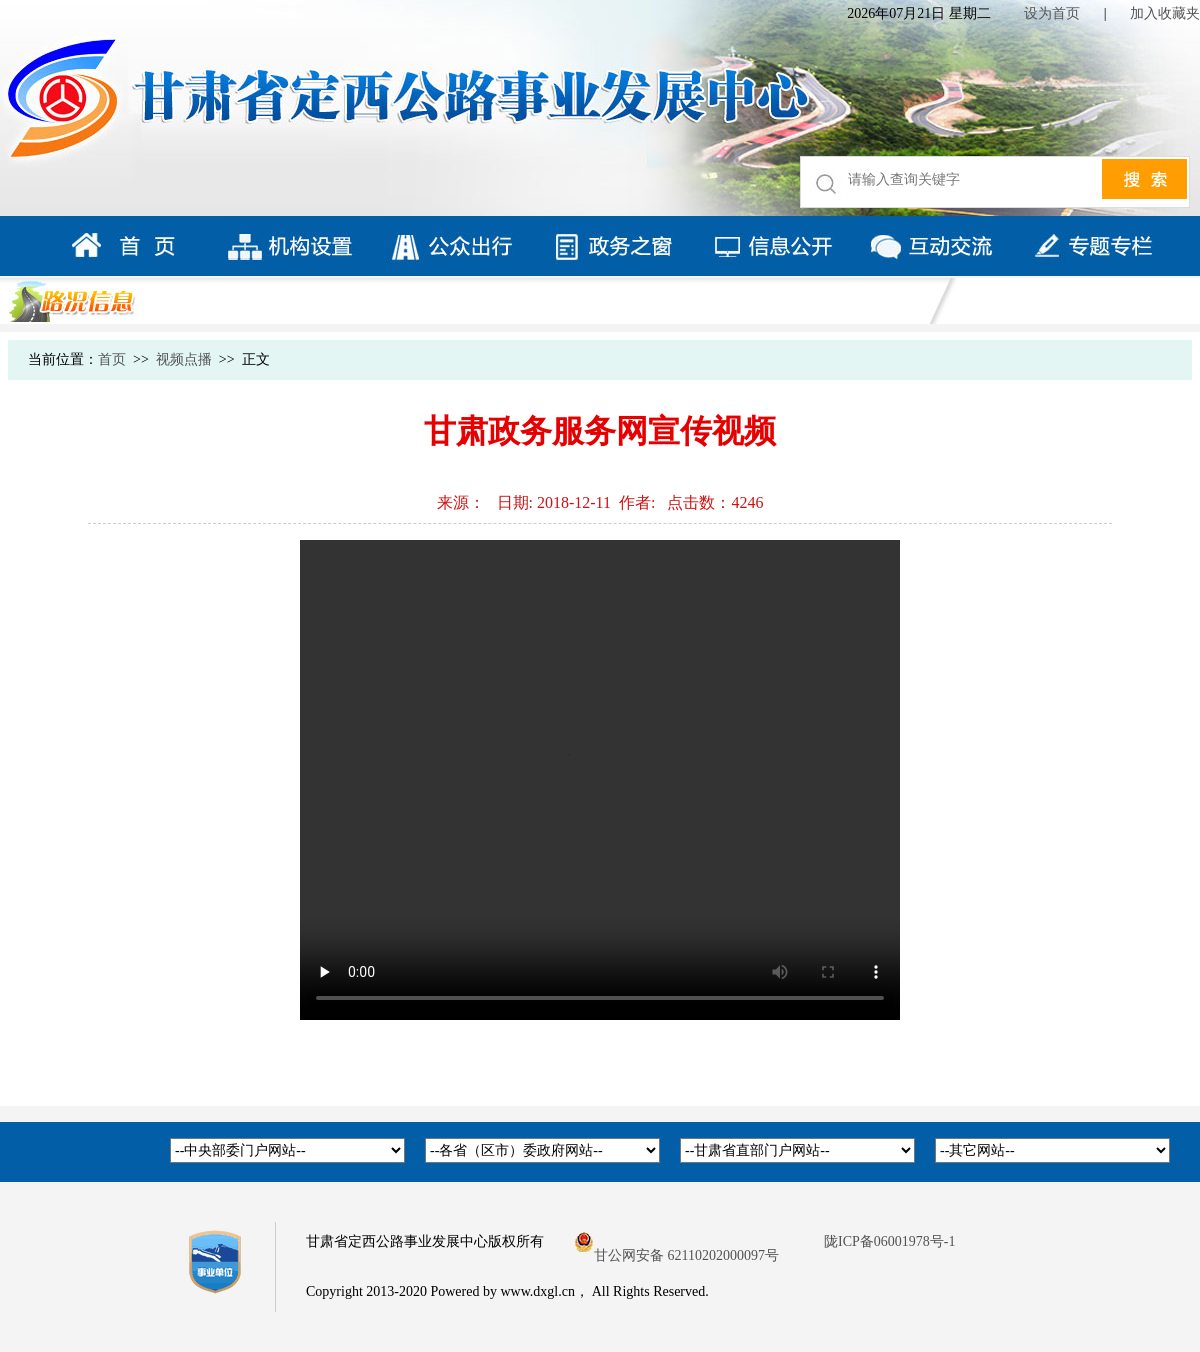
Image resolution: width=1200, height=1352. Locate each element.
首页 (112, 359)
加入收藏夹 (1165, 13)
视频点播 (184, 359)
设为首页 (1052, 13)
